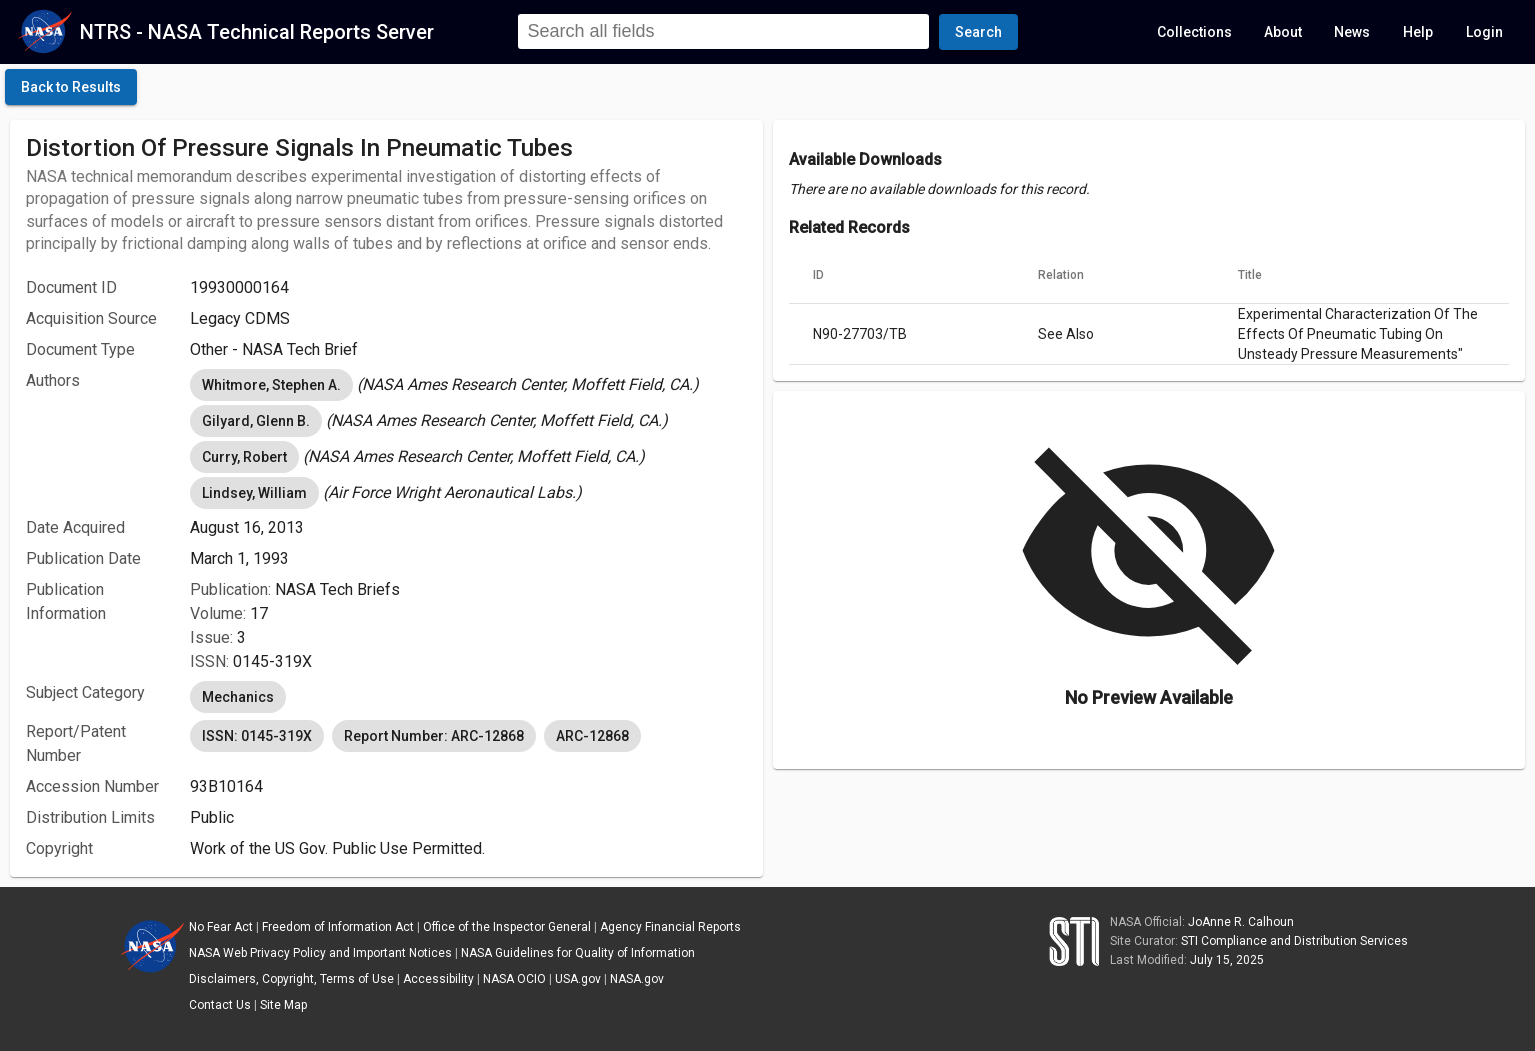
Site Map (283, 1005)
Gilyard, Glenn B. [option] (256, 421)
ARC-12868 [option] (592, 736)
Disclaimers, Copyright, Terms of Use (291, 979)
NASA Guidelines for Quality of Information (578, 953)
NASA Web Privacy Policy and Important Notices (320, 953)
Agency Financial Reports (670, 927)
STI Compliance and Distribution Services (1294, 941)
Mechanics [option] (238, 697)
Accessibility (438, 979)
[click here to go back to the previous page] (71, 87)
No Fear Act (221, 927)
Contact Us (220, 1005)
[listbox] (468, 385)
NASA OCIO (514, 979)
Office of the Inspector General (507, 927)
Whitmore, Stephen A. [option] (271, 385)
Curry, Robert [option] (244, 457)
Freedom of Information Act (338, 927)
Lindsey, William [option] (254, 493)
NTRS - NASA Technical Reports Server (257, 32)
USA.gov (578, 979)
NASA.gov (637, 979)
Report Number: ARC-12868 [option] (434, 736)
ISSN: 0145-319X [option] (257, 736)
